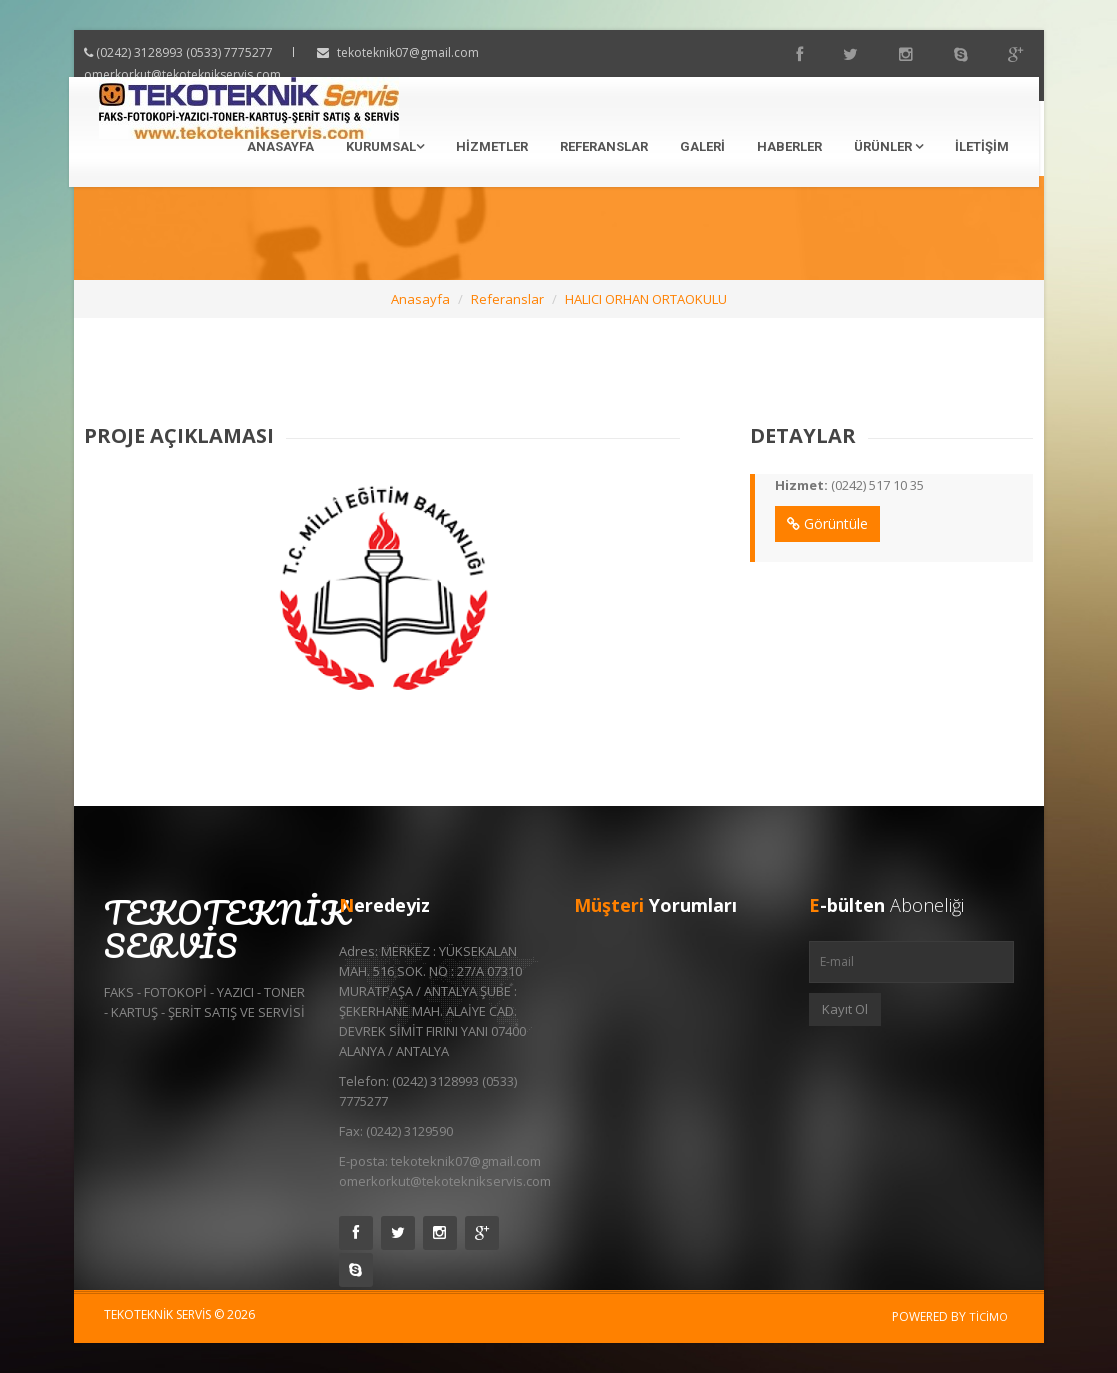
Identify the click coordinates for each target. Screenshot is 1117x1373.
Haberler (789, 146)
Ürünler (888, 146)
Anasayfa (280, 146)
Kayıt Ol (845, 1009)
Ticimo (988, 1316)
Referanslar (604, 146)
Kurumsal (385, 146)
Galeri (702, 146)
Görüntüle (808, 523)
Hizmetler (492, 146)
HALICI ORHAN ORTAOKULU (646, 299)
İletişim (982, 146)
